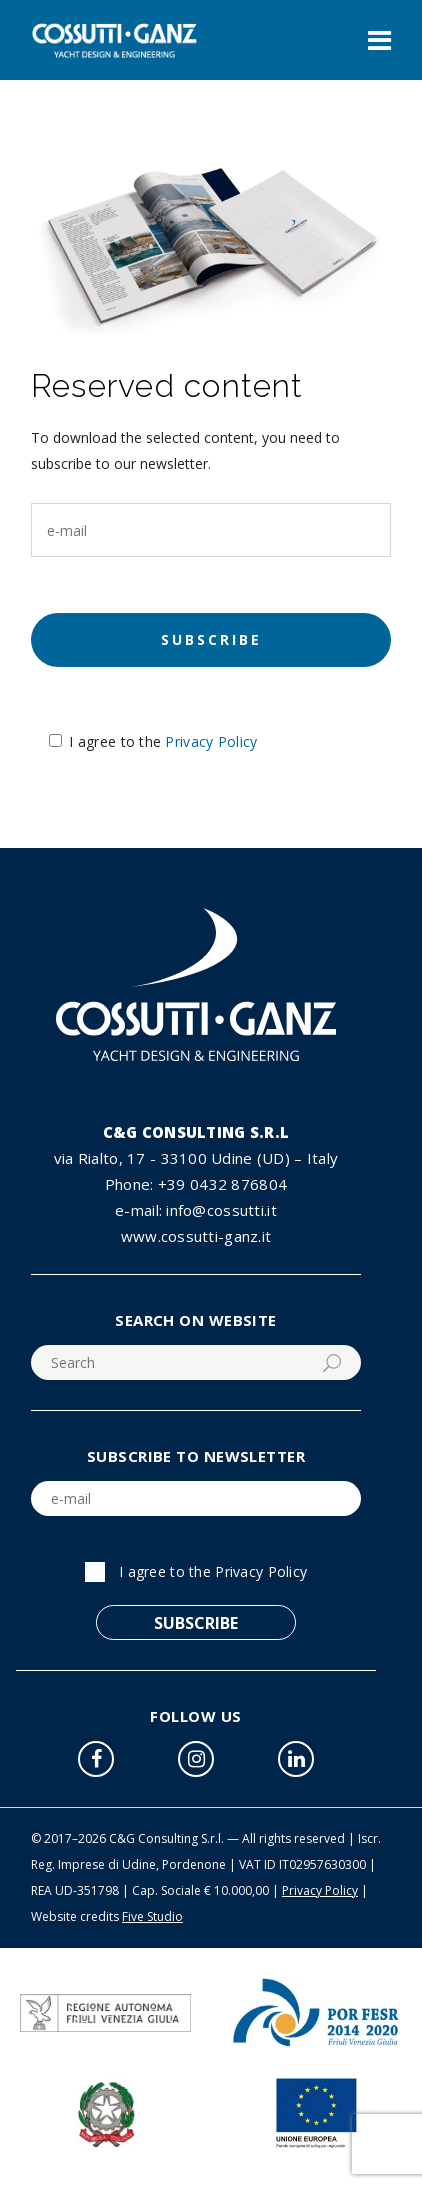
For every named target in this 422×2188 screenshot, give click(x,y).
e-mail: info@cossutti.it (196, 1210)
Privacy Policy (211, 741)
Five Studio (152, 1916)
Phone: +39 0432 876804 (196, 1184)
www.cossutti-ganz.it (196, 1236)
